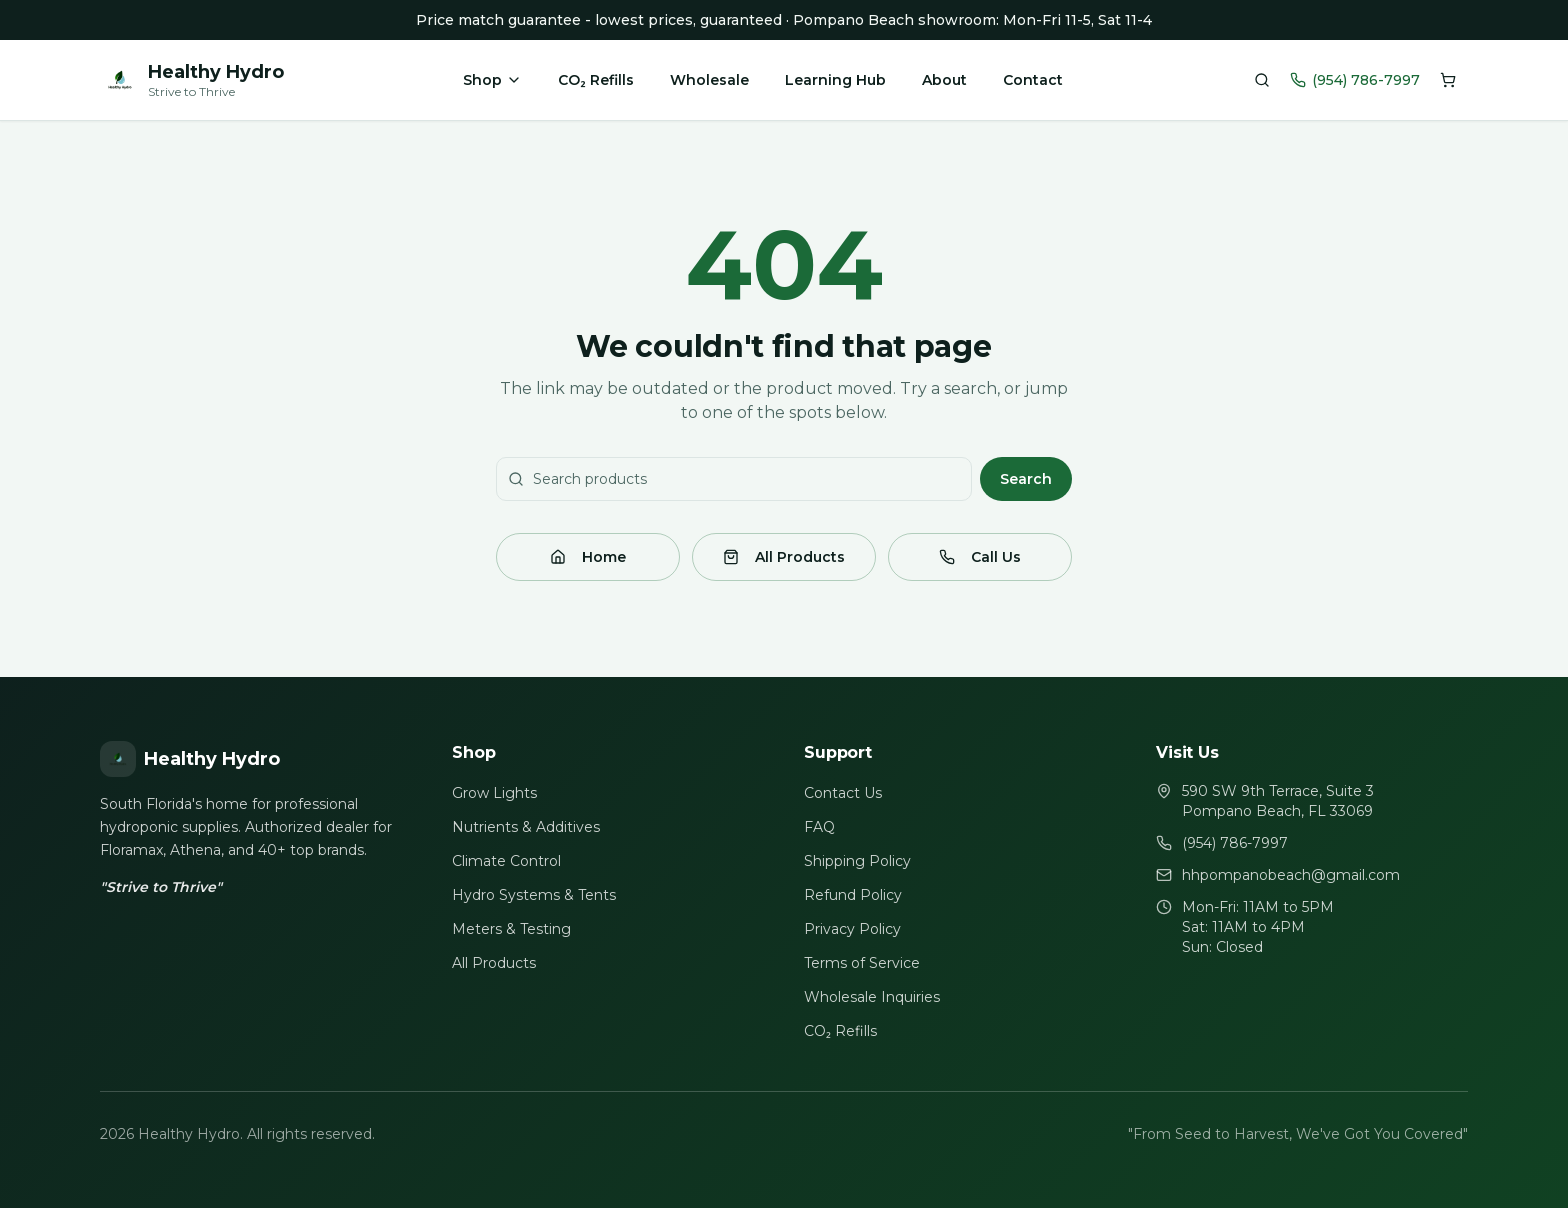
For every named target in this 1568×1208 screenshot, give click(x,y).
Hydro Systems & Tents (534, 895)
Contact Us (843, 793)
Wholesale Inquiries (872, 997)
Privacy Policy (852, 929)
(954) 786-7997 (1355, 80)
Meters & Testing (511, 929)
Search (1026, 479)
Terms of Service (862, 963)
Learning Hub (835, 80)
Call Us (980, 557)
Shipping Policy (857, 861)
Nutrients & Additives (526, 827)
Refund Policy (853, 895)
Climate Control (506, 861)
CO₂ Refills (595, 80)
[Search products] (1262, 80)
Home (588, 557)
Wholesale (709, 80)
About (944, 80)
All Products (784, 557)
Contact (1033, 80)
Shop (492, 80)
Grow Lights (494, 793)
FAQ (819, 827)
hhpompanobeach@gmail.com (1291, 875)
